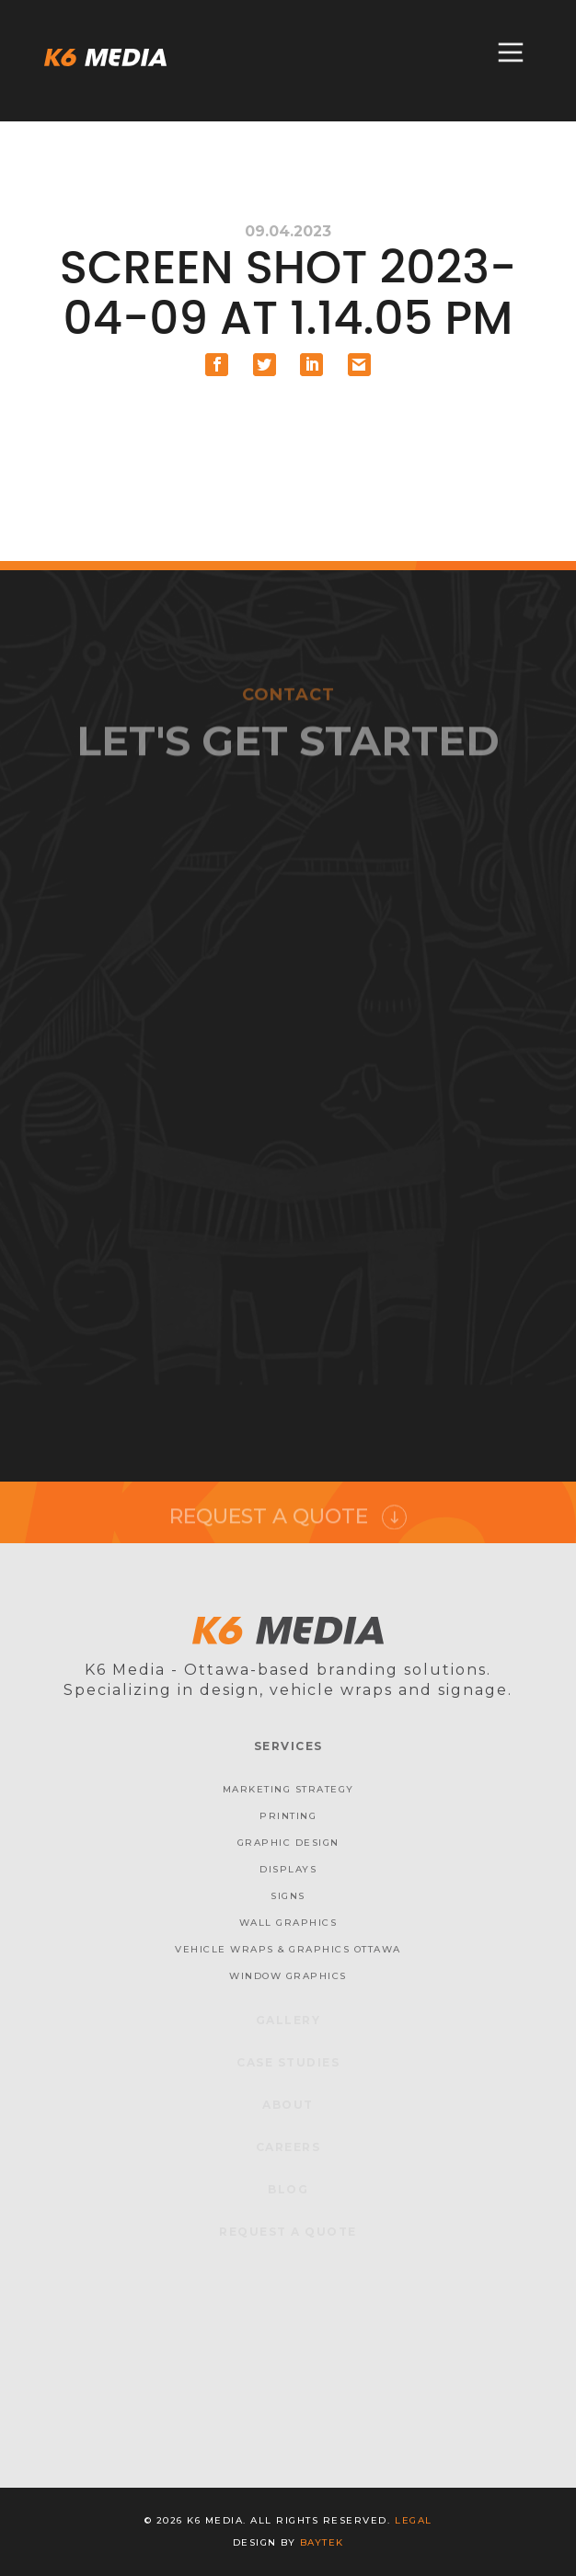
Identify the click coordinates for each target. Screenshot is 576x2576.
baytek (322, 2542)
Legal (413, 2520)
